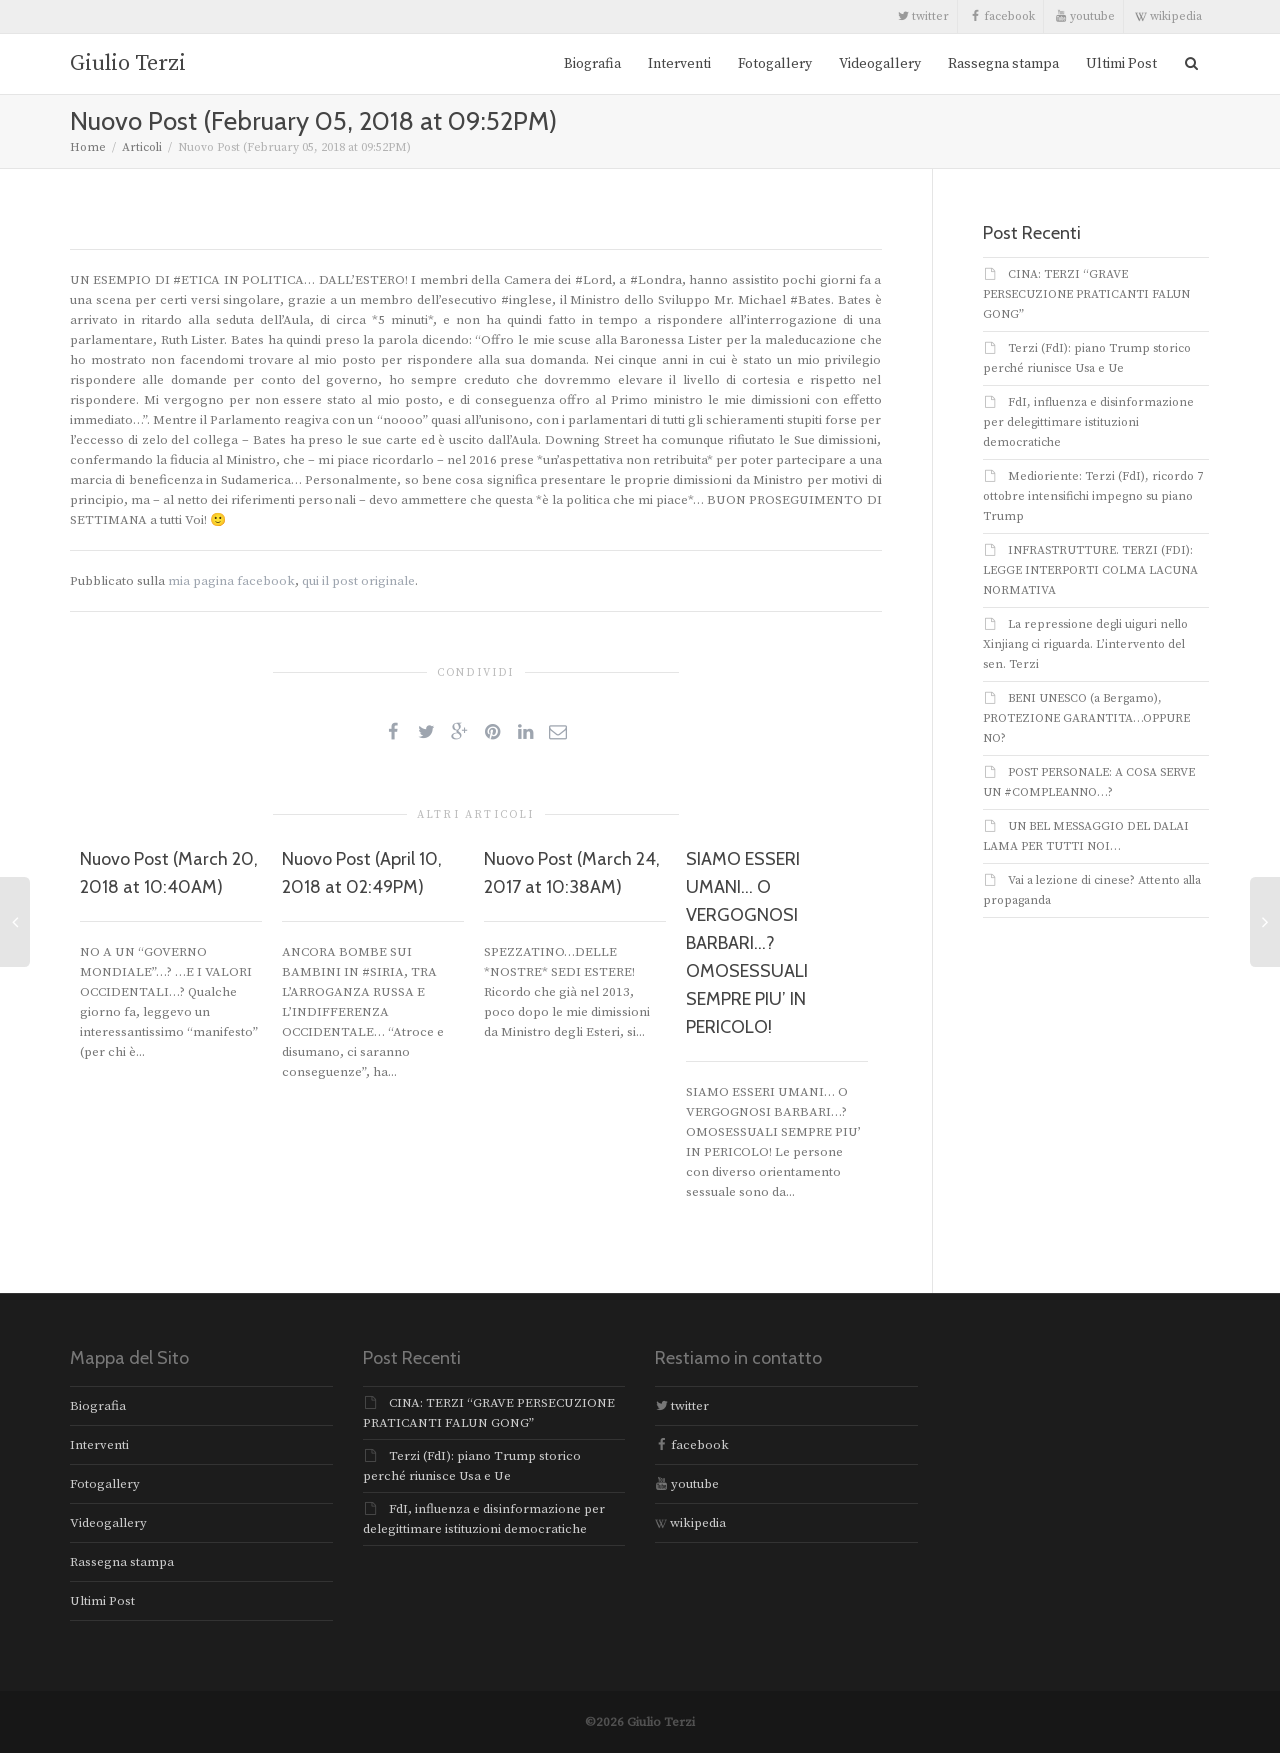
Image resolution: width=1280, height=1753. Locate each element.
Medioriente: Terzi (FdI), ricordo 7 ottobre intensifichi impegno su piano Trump (1093, 496)
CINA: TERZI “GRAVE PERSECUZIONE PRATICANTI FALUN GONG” (1086, 294)
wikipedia (1168, 16)
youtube (1085, 16)
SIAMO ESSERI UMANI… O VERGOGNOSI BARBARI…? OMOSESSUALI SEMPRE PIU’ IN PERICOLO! (747, 943)
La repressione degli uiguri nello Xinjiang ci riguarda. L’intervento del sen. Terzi (1085, 644)
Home (88, 147)
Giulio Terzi (128, 63)
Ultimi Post (1121, 64)
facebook (1002, 16)
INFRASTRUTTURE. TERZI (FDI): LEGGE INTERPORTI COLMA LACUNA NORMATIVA (1090, 570)
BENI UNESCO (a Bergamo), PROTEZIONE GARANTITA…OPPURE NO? (1086, 718)
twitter (923, 16)
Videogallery (880, 64)
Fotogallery (775, 64)
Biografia (592, 64)
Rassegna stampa (1003, 64)
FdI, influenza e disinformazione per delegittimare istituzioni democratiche (1088, 422)
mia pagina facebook (231, 581)
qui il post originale (358, 581)
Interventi (679, 64)
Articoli (142, 147)
